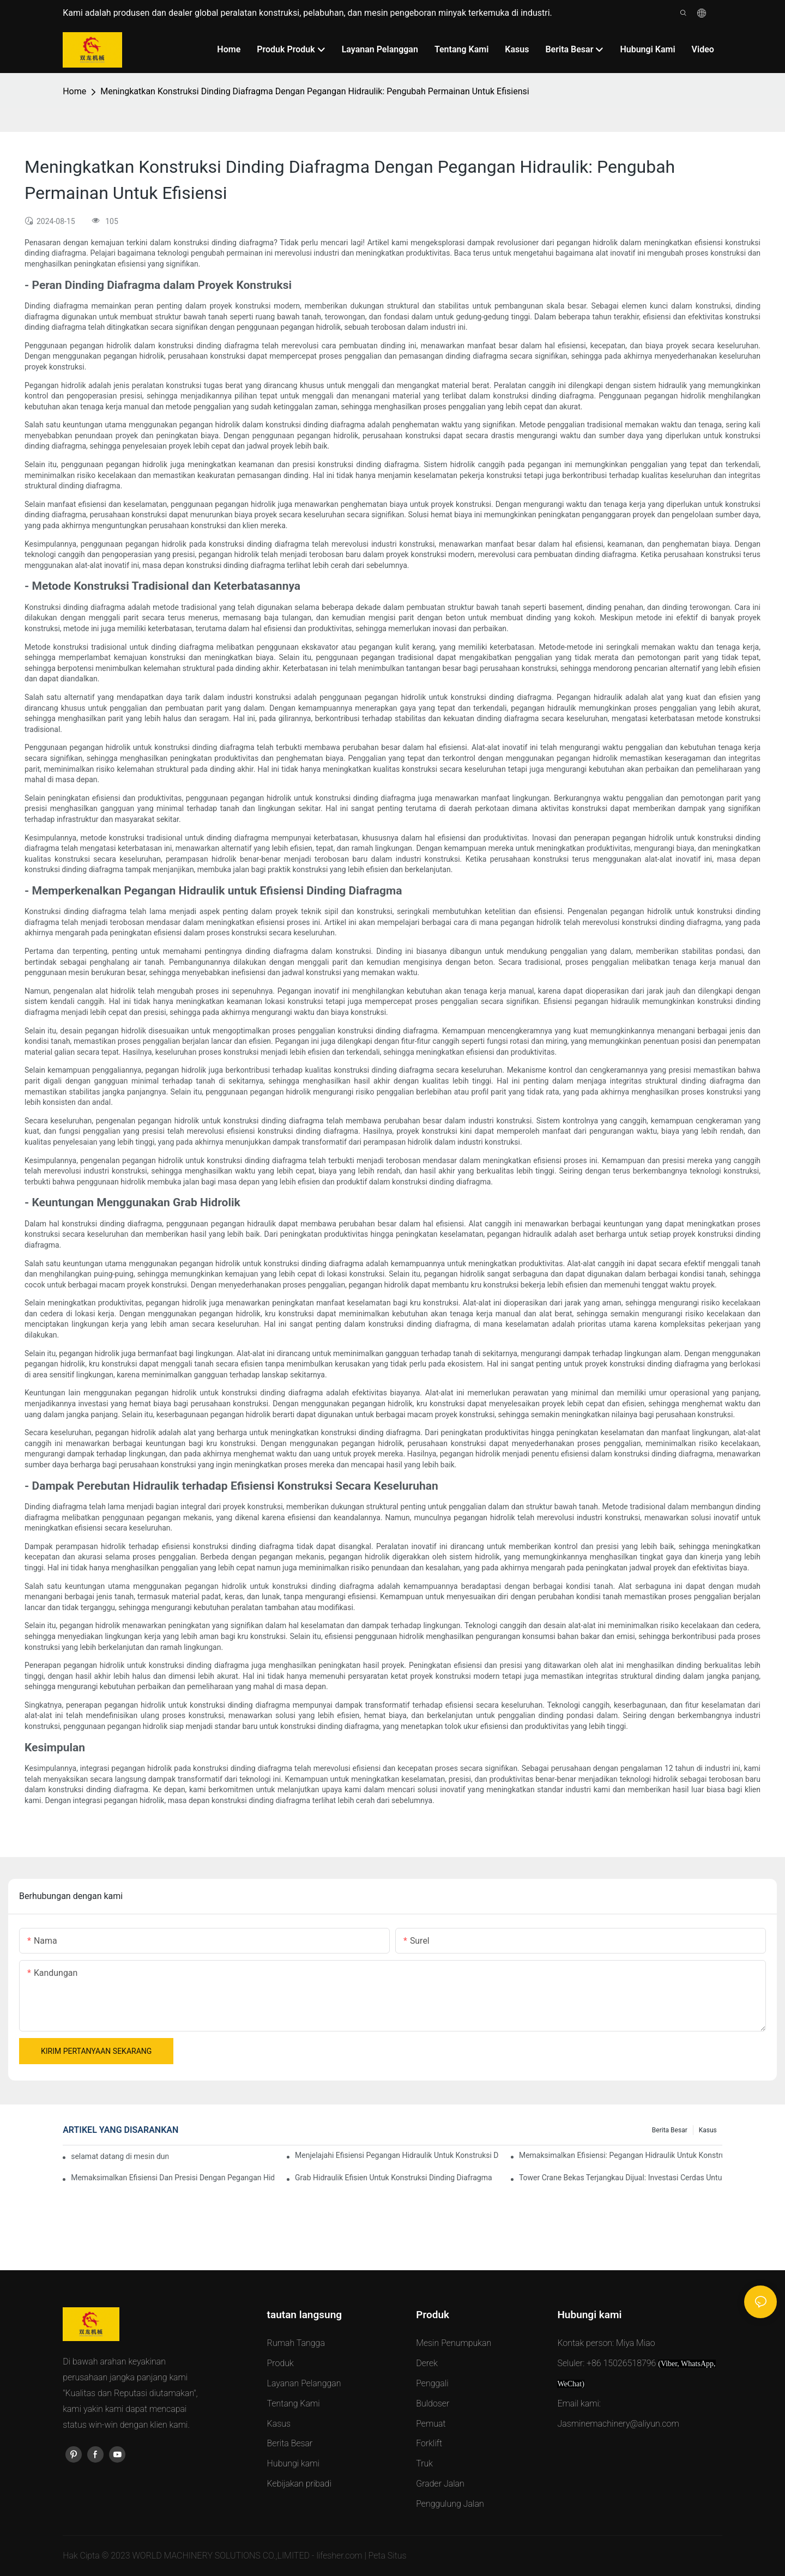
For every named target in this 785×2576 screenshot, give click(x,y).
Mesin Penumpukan (453, 2343)
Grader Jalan (440, 2483)
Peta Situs (388, 2555)
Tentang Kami (293, 2403)
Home (74, 91)
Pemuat (430, 2423)
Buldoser (432, 2403)
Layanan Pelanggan (304, 2383)
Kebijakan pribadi (299, 2483)
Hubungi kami (293, 2463)
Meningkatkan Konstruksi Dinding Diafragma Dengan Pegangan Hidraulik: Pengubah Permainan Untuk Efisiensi (314, 91)
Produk (280, 2363)
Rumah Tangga (296, 2343)
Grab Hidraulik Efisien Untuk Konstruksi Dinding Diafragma (393, 2177)
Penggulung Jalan (450, 2504)
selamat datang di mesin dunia (119, 2156)
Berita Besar (669, 2130)
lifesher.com (340, 2555)
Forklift (429, 2443)
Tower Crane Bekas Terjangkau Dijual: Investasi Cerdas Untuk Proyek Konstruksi (620, 2177)
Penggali (432, 2383)
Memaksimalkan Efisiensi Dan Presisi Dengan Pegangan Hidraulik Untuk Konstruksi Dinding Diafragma (172, 2177)
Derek (427, 2363)
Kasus (708, 2130)
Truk (424, 2463)
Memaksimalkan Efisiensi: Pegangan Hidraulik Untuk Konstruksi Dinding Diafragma (620, 2155)
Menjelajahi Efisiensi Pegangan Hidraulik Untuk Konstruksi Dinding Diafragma (396, 2155)
